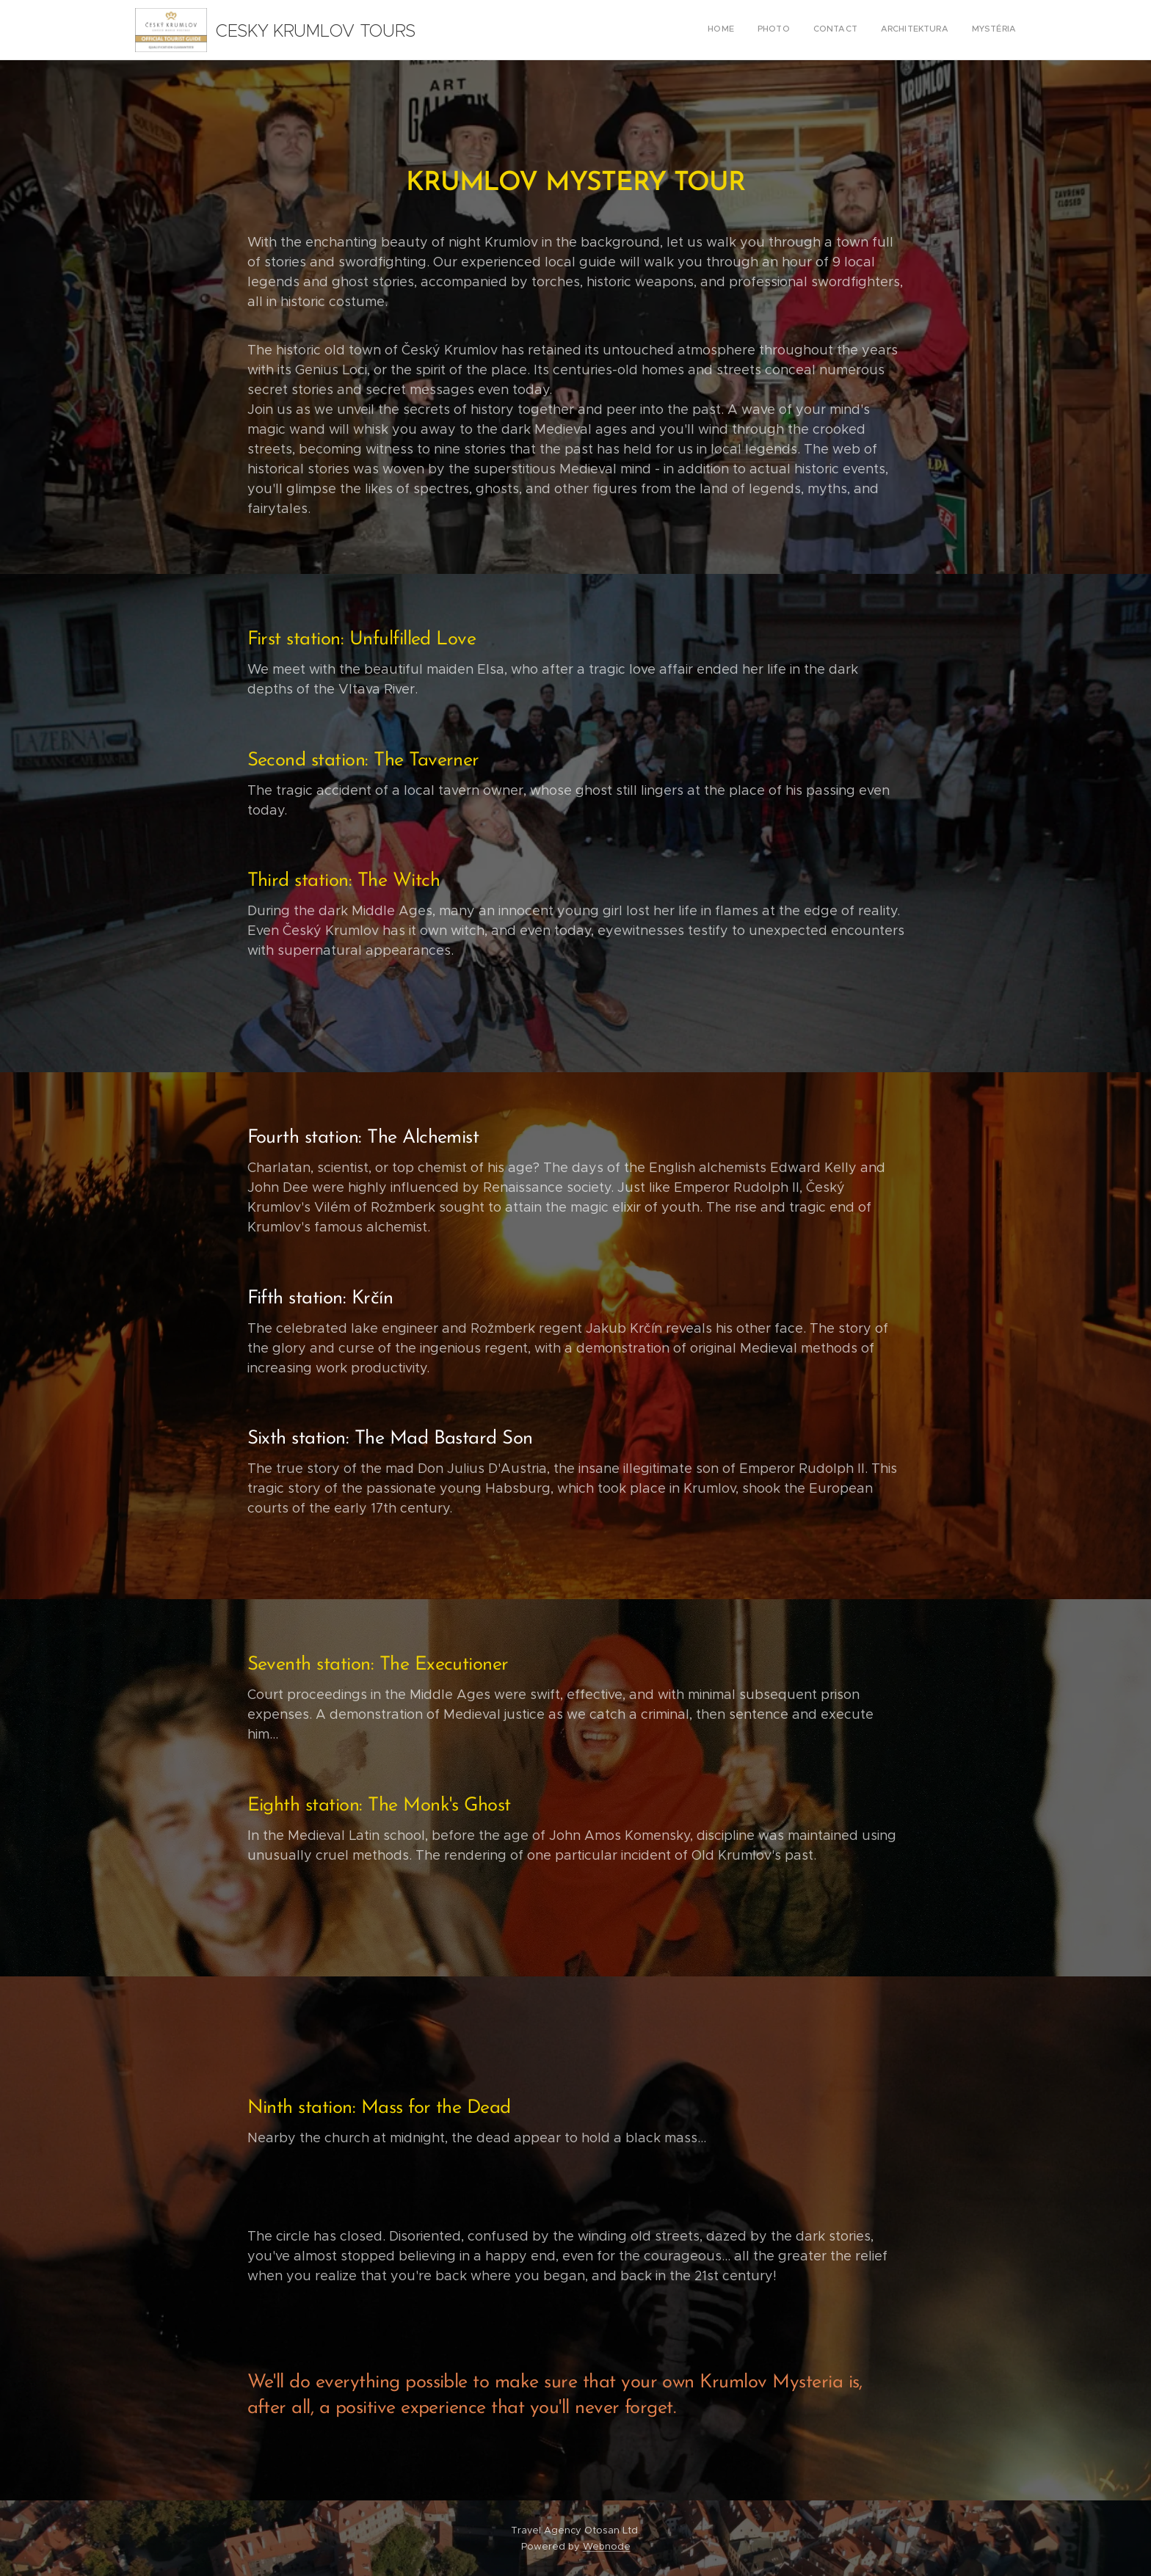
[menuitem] (926, 30)
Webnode (607, 2546)
